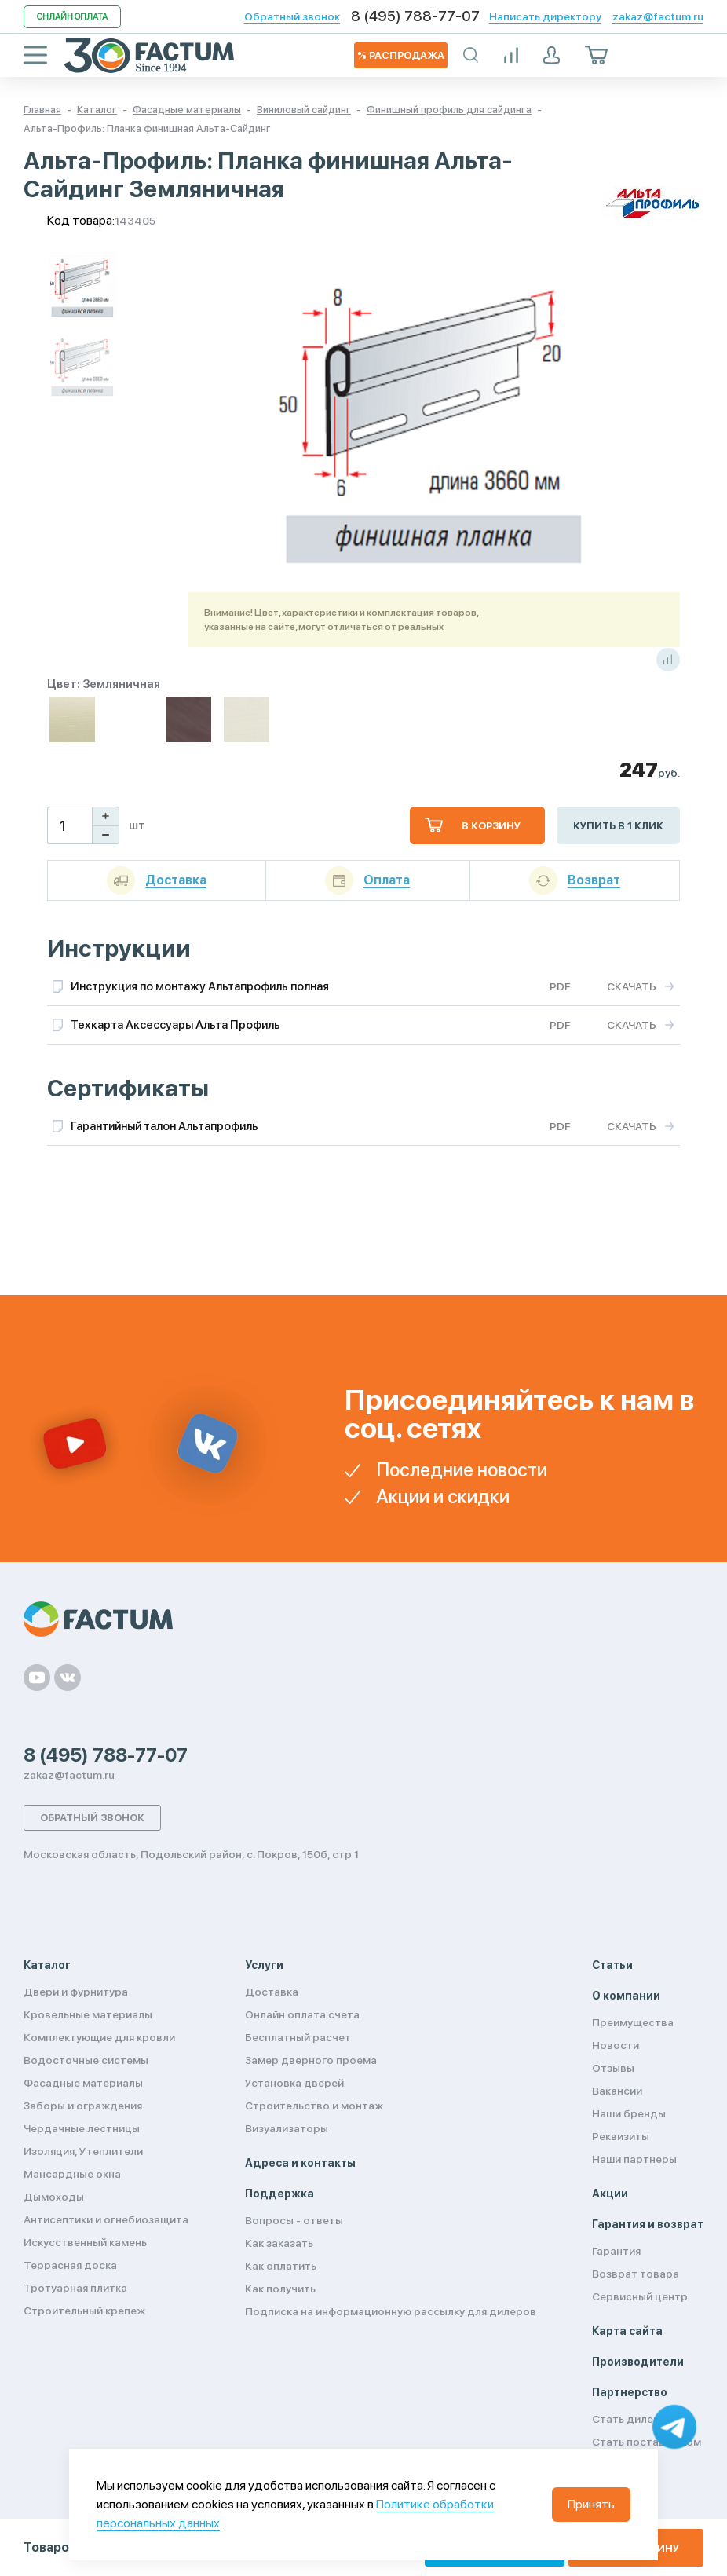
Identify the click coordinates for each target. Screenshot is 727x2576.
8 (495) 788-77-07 (415, 16)
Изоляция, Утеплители (83, 2151)
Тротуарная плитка (75, 2287)
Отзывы (613, 2068)
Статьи (612, 1965)
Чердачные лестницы (82, 2128)
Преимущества (633, 2022)
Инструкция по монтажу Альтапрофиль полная (200, 986)
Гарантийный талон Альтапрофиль (164, 1126)
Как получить (280, 2288)
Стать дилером (633, 2419)
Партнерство (629, 2392)
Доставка (271, 1991)
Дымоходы (54, 2196)
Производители (638, 2361)
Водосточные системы (86, 2060)
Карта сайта (627, 2331)
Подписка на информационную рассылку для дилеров (390, 2311)
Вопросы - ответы (294, 2220)
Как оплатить (280, 2265)
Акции (610, 2193)
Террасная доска (70, 2265)
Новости (615, 2045)
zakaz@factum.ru (657, 16)
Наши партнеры (634, 2159)
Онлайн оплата (72, 17)
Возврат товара (635, 2273)
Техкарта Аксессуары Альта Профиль (175, 1025)
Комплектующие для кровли (99, 2037)
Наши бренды (629, 2113)
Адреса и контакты (300, 2163)
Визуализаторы (286, 2128)
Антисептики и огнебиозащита (106, 2219)
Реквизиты (620, 2136)
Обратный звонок (292, 16)
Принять (591, 2504)
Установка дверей (294, 2083)
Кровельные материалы (88, 2014)
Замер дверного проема (311, 2060)
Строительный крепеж (84, 2310)
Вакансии (617, 2090)
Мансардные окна (72, 2174)
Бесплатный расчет (298, 2037)
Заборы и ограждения (83, 2105)
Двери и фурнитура (76, 1991)
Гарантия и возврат (647, 2224)
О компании (626, 1995)
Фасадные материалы (83, 2083)
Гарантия (616, 2251)
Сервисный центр (640, 2296)
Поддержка (279, 2193)
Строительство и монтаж (314, 2105)
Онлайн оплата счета (302, 2014)
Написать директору (545, 16)
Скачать (631, 986)
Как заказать (279, 2243)
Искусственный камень (85, 2242)
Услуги (264, 1965)
